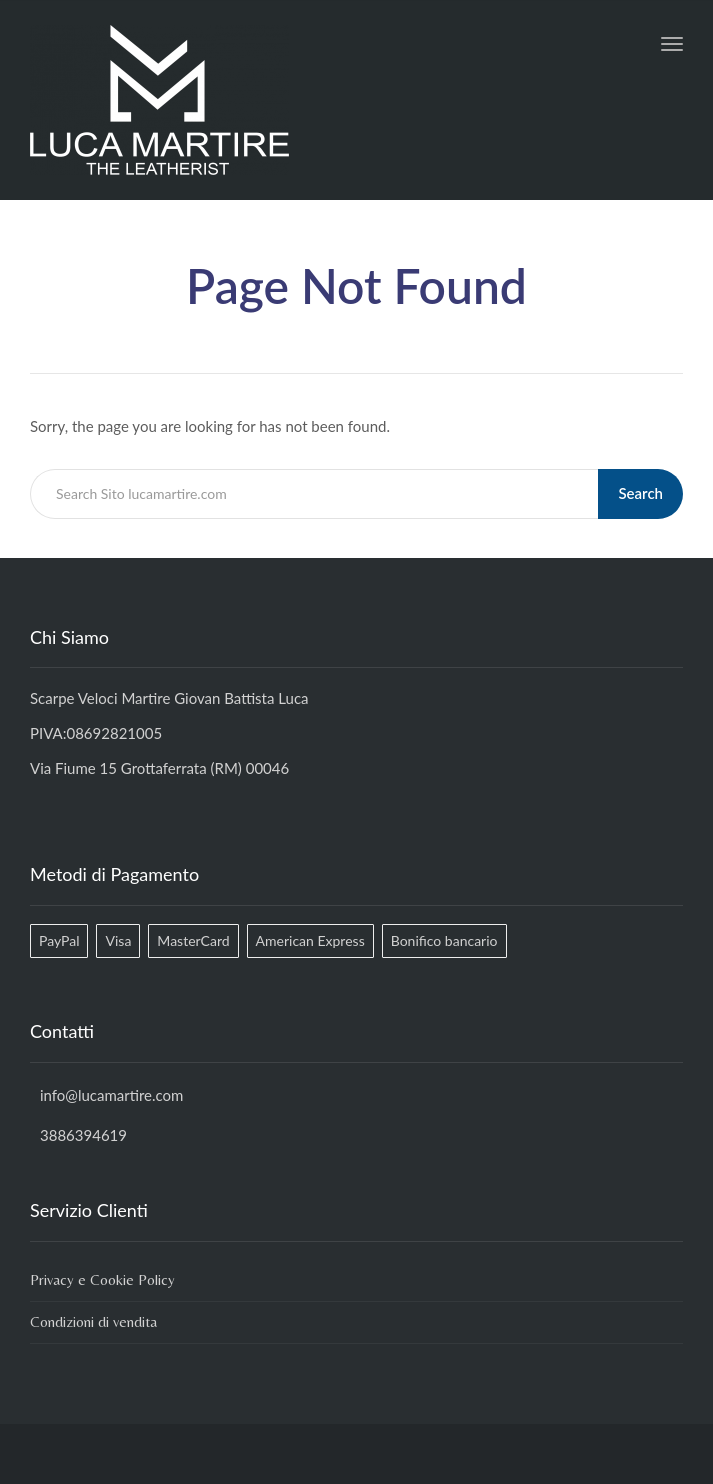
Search (640, 493)
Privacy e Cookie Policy (102, 1279)
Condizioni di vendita (93, 1321)
